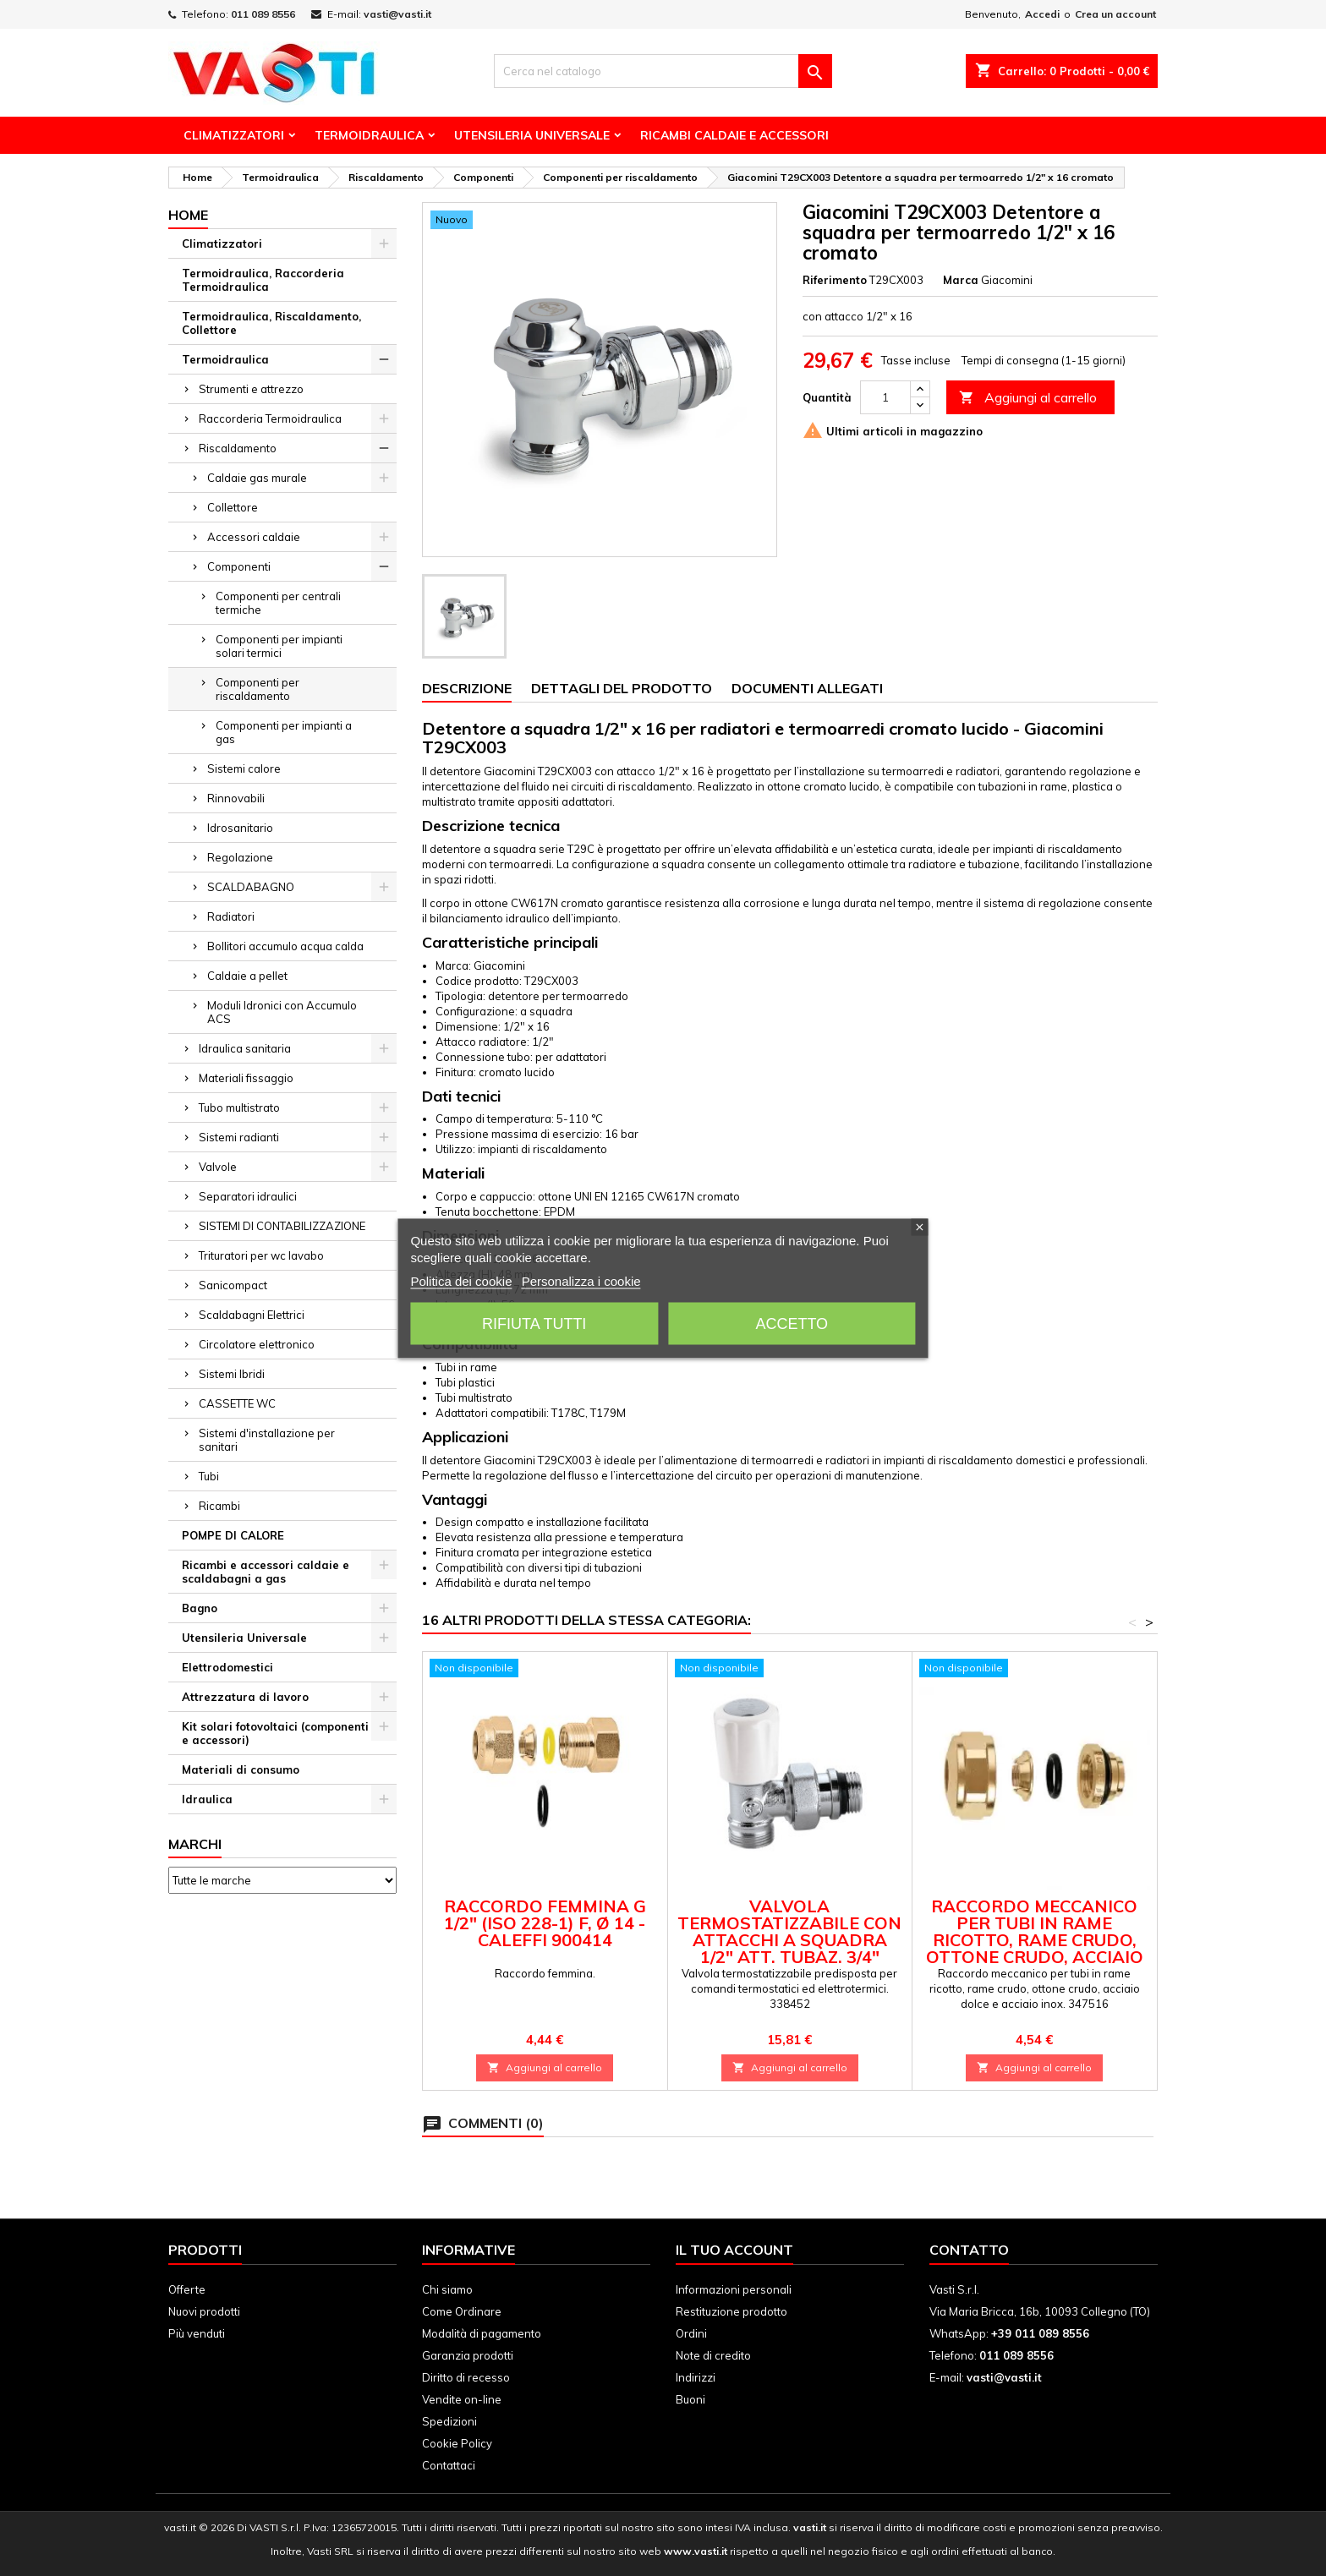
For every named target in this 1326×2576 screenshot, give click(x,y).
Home (188, 214)
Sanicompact (233, 1285)
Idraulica (207, 1799)
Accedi (1042, 14)
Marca (960, 280)
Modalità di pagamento (481, 2333)
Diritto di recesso (466, 2377)
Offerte (186, 2289)
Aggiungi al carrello (1028, 398)
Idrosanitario (240, 827)
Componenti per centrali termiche (278, 602)
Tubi (209, 1476)
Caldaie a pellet (247, 975)
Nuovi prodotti (204, 2311)
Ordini (691, 2333)
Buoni (690, 2399)
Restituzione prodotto (731, 2311)
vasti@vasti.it (397, 14)
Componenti (239, 566)
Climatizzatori (234, 135)
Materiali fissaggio (246, 1078)
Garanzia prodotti (467, 2355)
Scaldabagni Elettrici (251, 1314)
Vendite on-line (461, 2399)
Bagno (199, 1608)
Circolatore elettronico (257, 1344)
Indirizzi (695, 2377)
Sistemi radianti (239, 1137)
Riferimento (835, 280)
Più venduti (196, 2333)
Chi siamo (447, 2289)
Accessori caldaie (253, 537)
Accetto (791, 1323)
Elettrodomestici (227, 1667)
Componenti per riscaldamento (257, 689)
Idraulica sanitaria (245, 1048)
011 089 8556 (263, 14)
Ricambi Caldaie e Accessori (734, 135)
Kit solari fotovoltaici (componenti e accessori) (275, 1733)
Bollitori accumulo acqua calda (285, 946)
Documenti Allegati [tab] (807, 688)
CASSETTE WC (237, 1403)
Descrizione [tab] (467, 688)
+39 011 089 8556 (1040, 2333)
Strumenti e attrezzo (251, 389)
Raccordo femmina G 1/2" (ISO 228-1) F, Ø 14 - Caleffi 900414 (545, 1922)
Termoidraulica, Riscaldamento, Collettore (271, 322)
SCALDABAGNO (250, 887)
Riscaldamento (238, 448)
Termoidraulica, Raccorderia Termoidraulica (263, 279)
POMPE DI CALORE (233, 1535)
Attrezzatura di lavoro (245, 1697)
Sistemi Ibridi (232, 1374)
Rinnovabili (236, 798)
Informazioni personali (734, 2289)
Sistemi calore (244, 768)
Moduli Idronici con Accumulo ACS (282, 1011)
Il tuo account (734, 2249)
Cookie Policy (457, 2443)
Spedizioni (449, 2421)
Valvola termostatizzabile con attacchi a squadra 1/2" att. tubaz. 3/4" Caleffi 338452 (789, 1939)
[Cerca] (663, 71)
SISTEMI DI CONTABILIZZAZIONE (282, 1226)
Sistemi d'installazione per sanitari (267, 1439)
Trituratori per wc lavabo (261, 1255)
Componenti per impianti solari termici (279, 645)
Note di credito (713, 2355)
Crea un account (1115, 14)
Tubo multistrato (239, 1107)
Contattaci (448, 2465)
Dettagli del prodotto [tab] (621, 688)
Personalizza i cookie (581, 1280)
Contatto (969, 2249)
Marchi (195, 1843)
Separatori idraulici (248, 1196)
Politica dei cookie (461, 1280)
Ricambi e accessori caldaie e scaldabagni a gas (265, 1571)
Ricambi (219, 1505)
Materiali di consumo (240, 1769)
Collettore (232, 507)
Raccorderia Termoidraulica (270, 418)
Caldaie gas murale (257, 477)
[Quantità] (885, 397)
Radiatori (231, 916)
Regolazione (240, 857)
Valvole (218, 1166)
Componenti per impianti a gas (284, 732)
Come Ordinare (461, 2311)
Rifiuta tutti (534, 1323)
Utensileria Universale (532, 135)
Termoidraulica (369, 135)
